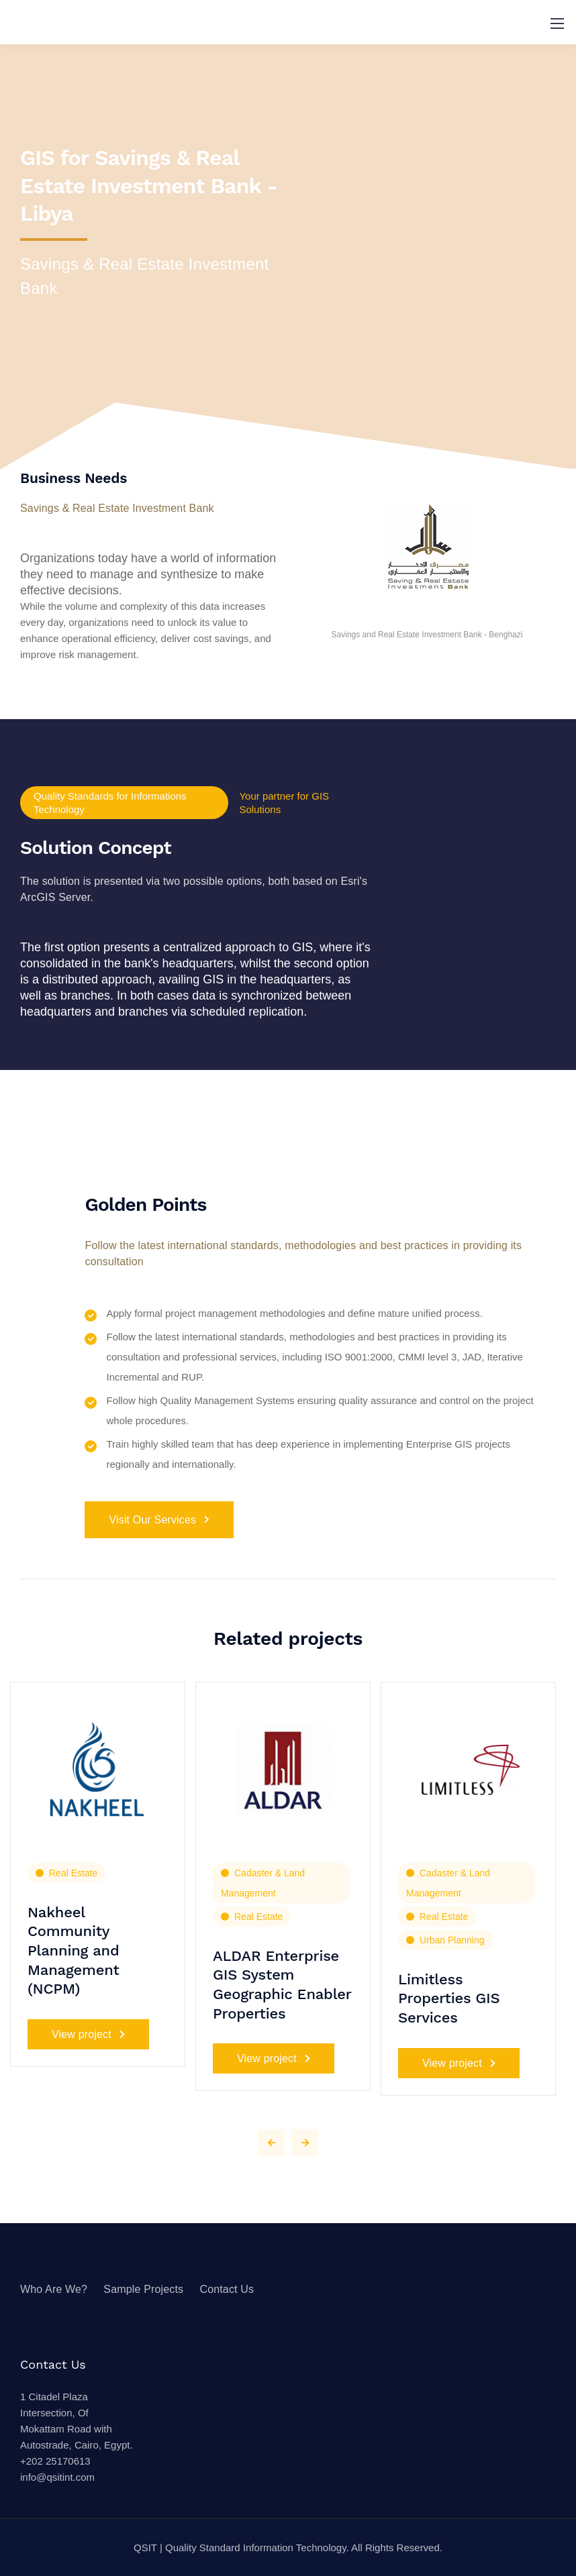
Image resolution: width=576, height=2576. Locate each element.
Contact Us (226, 2289)
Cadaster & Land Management (263, 1883)
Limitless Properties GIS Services (448, 1998)
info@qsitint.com (57, 2477)
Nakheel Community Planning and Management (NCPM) (73, 1950)
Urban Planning (452, 1940)
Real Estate (73, 1873)
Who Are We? (53, 2289)
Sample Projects (143, 2289)
